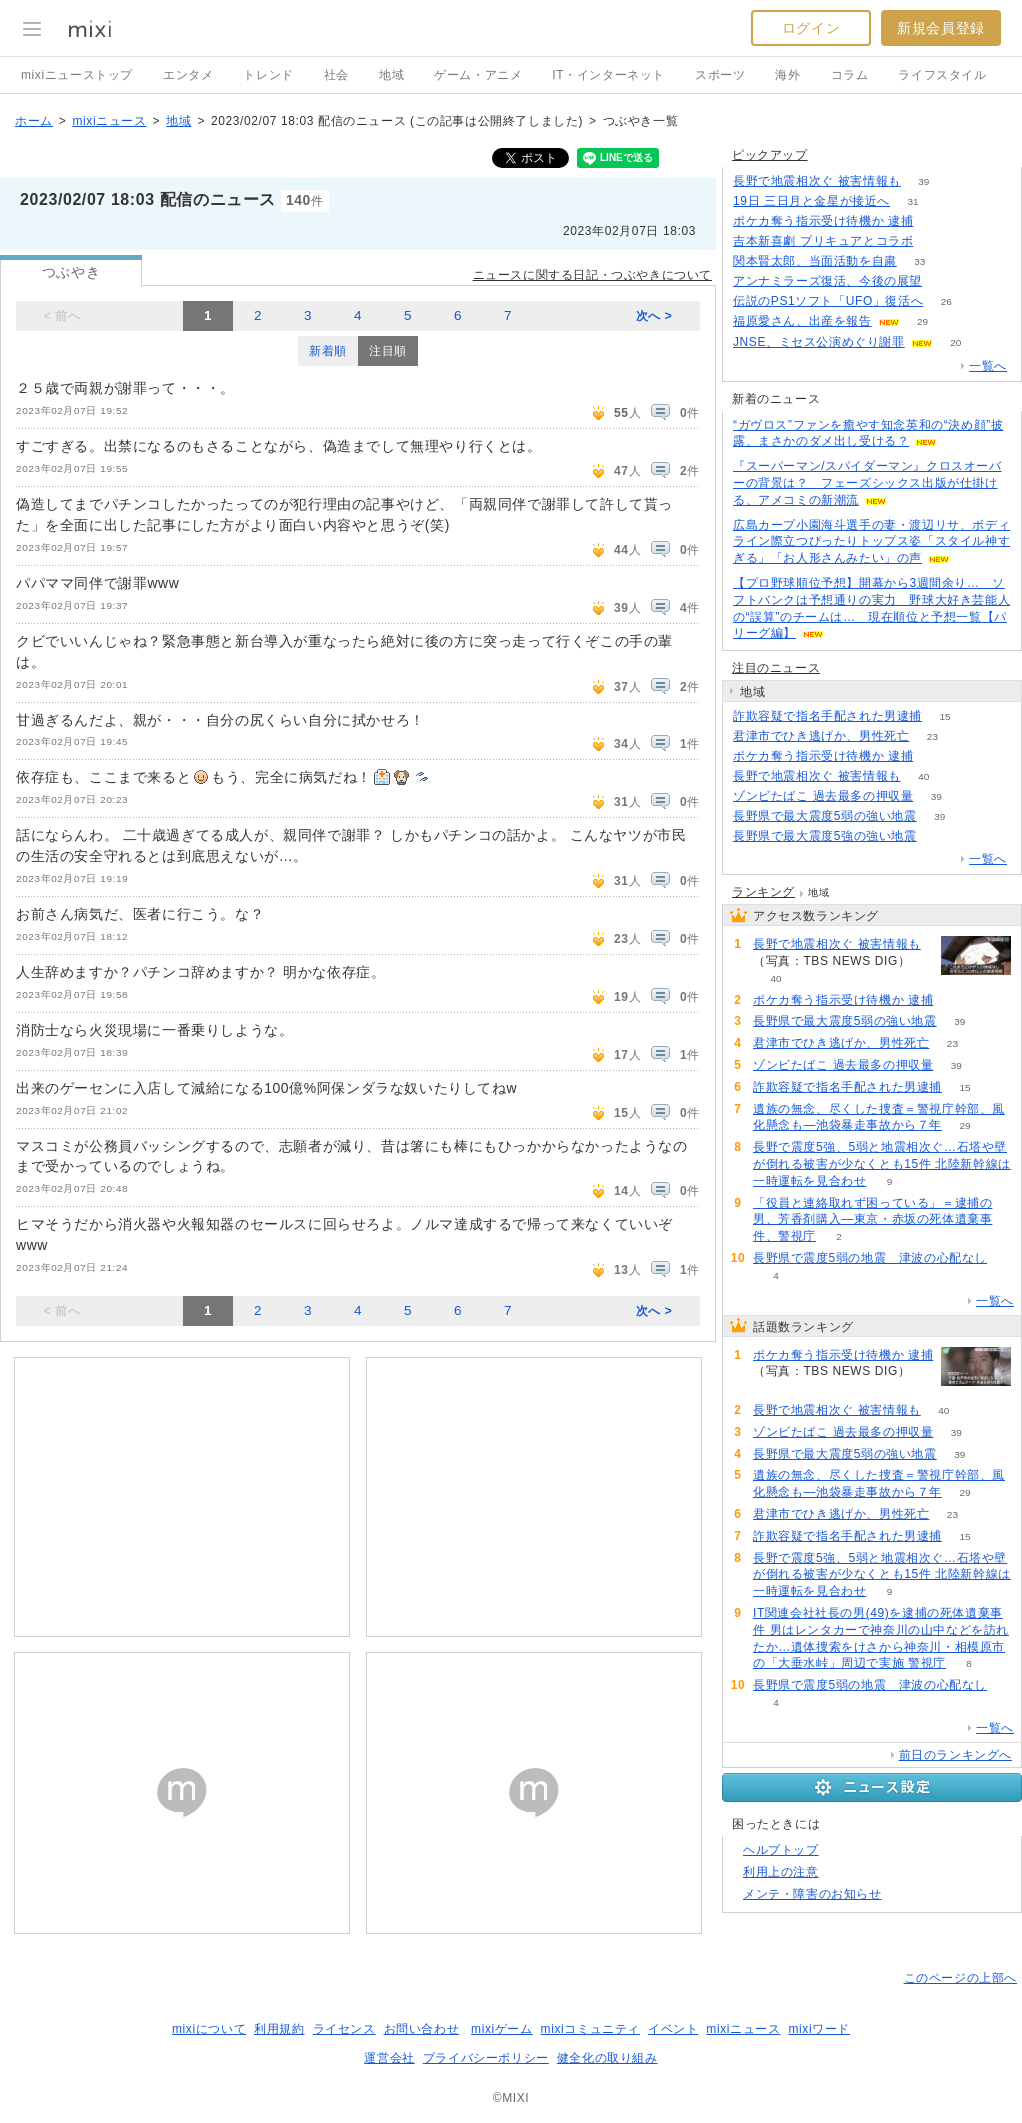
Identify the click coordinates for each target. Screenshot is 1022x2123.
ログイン (811, 28)
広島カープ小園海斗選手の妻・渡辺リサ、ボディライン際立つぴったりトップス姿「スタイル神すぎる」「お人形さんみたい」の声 (871, 542)
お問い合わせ (422, 2029)
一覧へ (988, 366)
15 (944, 716)
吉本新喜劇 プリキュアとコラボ (823, 241)
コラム (850, 75)
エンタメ (188, 75)
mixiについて (209, 2029)
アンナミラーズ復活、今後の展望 (827, 281)
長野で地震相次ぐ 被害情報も (817, 181)
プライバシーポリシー (486, 2058)
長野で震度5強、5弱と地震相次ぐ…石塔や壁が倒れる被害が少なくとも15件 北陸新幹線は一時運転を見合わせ (882, 1164)
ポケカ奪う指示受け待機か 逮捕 (823, 221)
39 (923, 181)
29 (922, 321)
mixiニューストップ (77, 75)
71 (936, 221)
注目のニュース (776, 668)
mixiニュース (109, 121)
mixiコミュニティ (590, 2029)
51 (936, 241)
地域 (391, 75)
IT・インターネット (608, 75)
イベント (673, 2029)
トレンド (268, 75)
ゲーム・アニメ (478, 75)
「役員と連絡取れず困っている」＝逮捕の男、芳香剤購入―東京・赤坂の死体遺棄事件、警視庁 (872, 1220)
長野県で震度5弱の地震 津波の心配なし (870, 1258)
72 (936, 756)
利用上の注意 (781, 1872)
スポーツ (720, 75)
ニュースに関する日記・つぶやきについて (592, 275)
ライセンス (344, 2029)
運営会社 (389, 2058)
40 (923, 776)
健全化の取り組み (607, 2058)
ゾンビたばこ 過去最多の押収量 (823, 796)
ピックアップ (770, 155)
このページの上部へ (960, 1978)
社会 (336, 75)
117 (945, 281)
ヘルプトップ (781, 1850)
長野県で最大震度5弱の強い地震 (825, 816)
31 (913, 201)
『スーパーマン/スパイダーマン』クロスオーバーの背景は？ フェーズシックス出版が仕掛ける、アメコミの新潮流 (867, 483)
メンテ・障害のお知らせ (812, 1894)
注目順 (388, 351)
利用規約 (279, 2029)
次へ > (654, 316)
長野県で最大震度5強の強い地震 (825, 836)
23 (932, 736)
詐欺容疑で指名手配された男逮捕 (827, 716)
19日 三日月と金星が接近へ (811, 201)
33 (919, 261)
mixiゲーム (502, 2029)
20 (955, 342)
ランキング (763, 892)
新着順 (328, 351)
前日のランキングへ (955, 1755)
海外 (787, 75)
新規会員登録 (941, 28)
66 (939, 836)
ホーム (34, 121)
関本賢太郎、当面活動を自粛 (815, 261)
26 (946, 301)
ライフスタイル (942, 75)
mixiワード (819, 2029)
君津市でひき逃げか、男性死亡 (821, 736)
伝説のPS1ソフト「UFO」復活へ (828, 301)
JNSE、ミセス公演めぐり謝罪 (819, 342)
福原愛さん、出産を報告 (802, 321)
